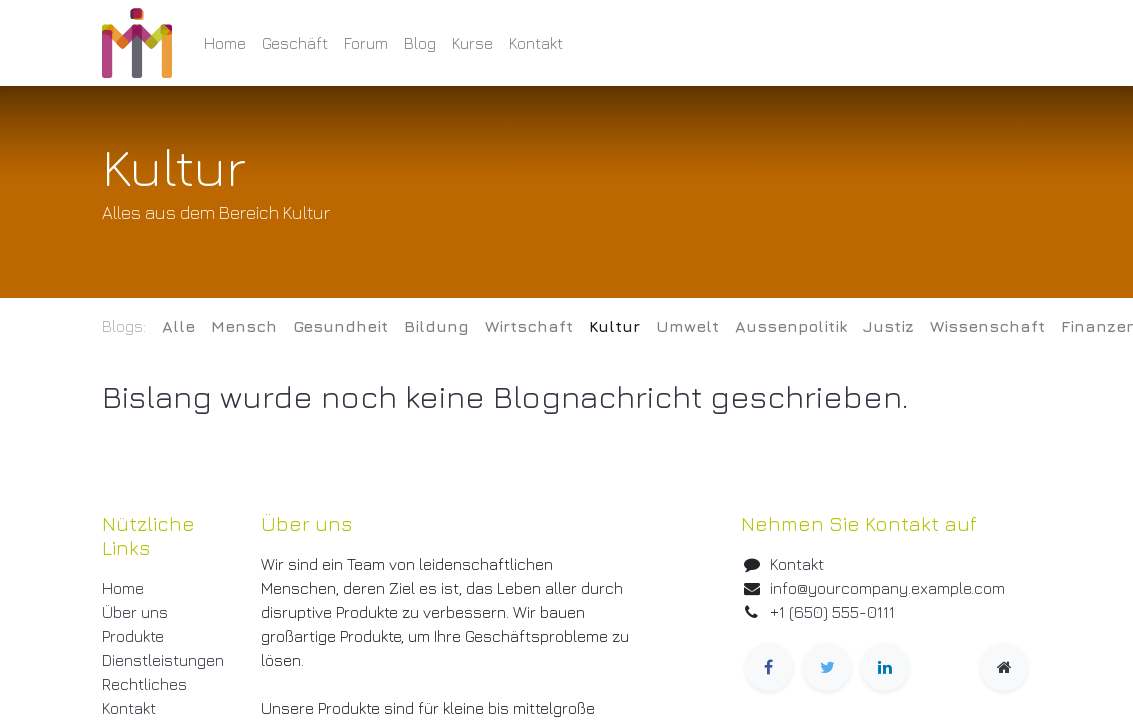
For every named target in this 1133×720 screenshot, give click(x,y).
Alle (178, 326)
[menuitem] (225, 43)
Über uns (135, 612)
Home (123, 588)
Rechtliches (144, 684)
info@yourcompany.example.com (887, 588)
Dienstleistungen (163, 660)
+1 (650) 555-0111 (832, 612)
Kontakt (129, 708)
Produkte (133, 636)
